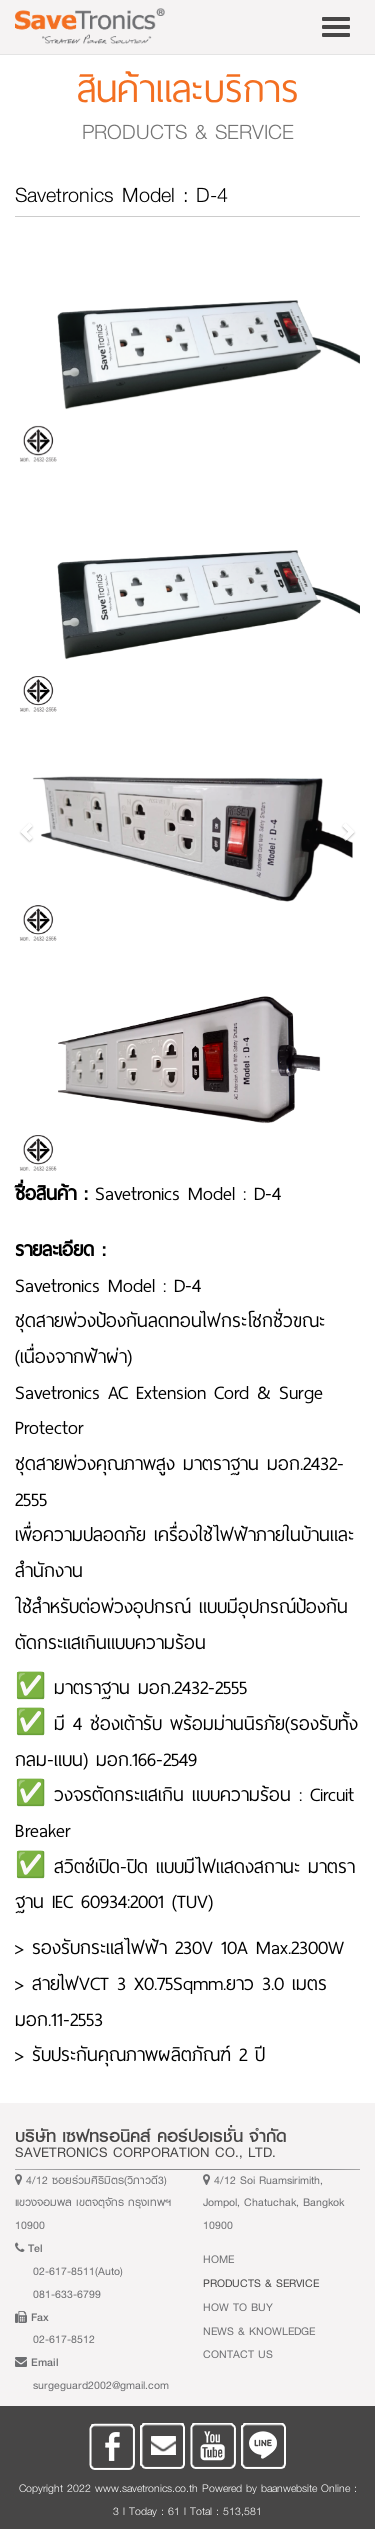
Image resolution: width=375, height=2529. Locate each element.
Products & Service (261, 2283)
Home (218, 2259)
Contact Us (238, 2354)
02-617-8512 (64, 2339)
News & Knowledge (259, 2331)
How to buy (238, 2307)
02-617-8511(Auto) (78, 2271)
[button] (28, 831)
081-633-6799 (67, 2294)
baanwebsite (289, 2487)
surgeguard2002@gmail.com (101, 2385)
